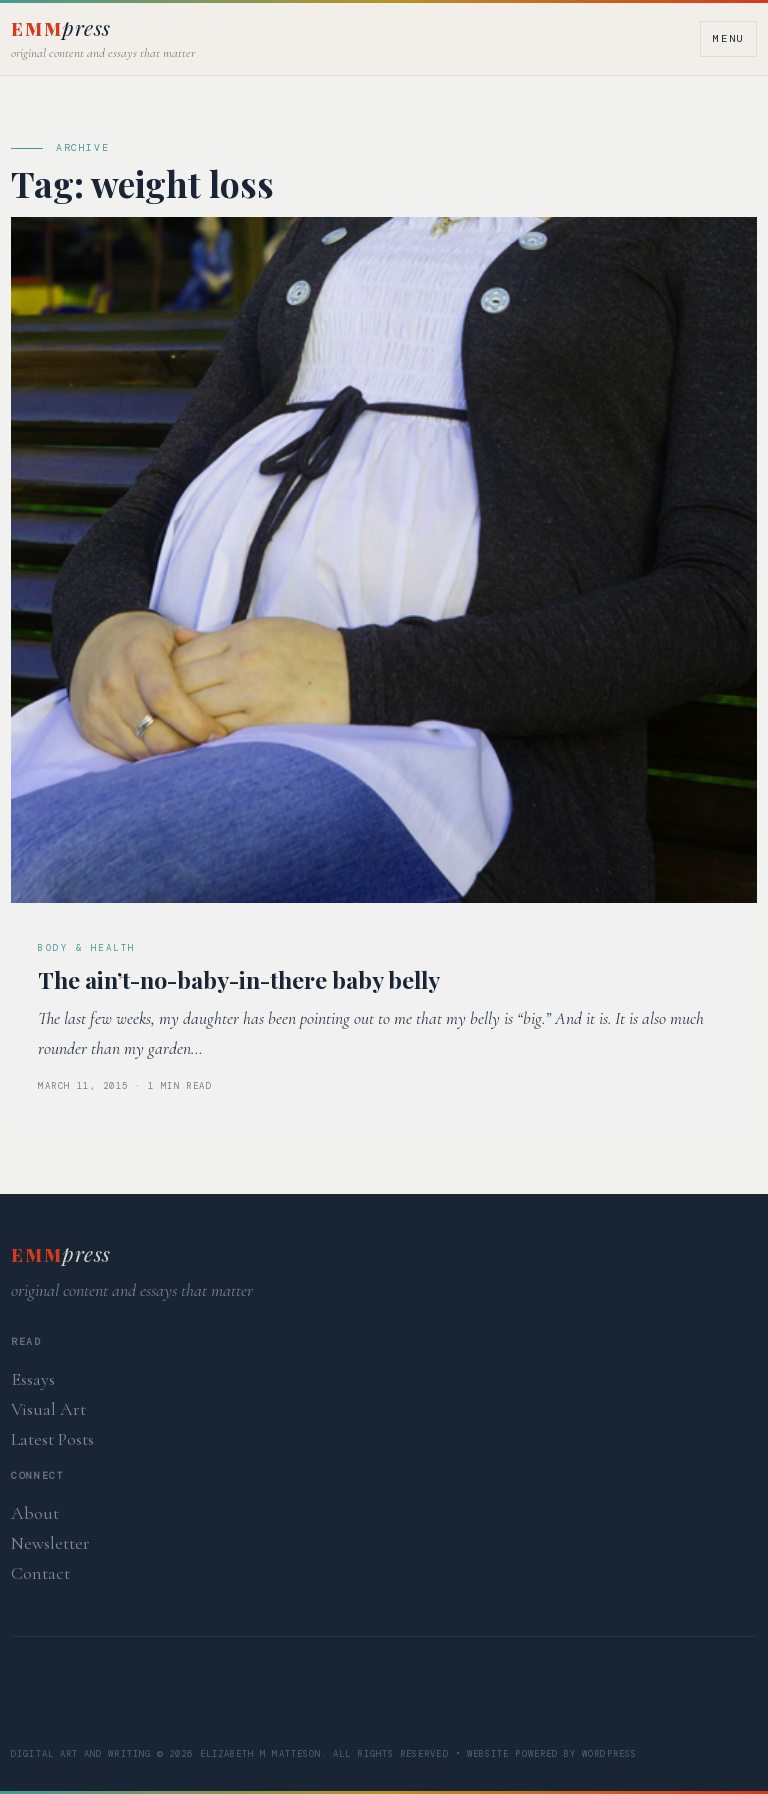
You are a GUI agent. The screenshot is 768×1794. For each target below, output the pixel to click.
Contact (40, 1573)
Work (639, 1670)
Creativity (257, 1716)
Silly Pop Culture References (205, 1670)
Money (385, 1716)
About (35, 1513)
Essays (33, 1379)
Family (465, 1670)
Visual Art (48, 1409)
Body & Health (534, 1716)
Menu (728, 38)
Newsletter (50, 1543)
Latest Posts (52, 1439)
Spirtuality (87, 1716)
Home (559, 1670)
